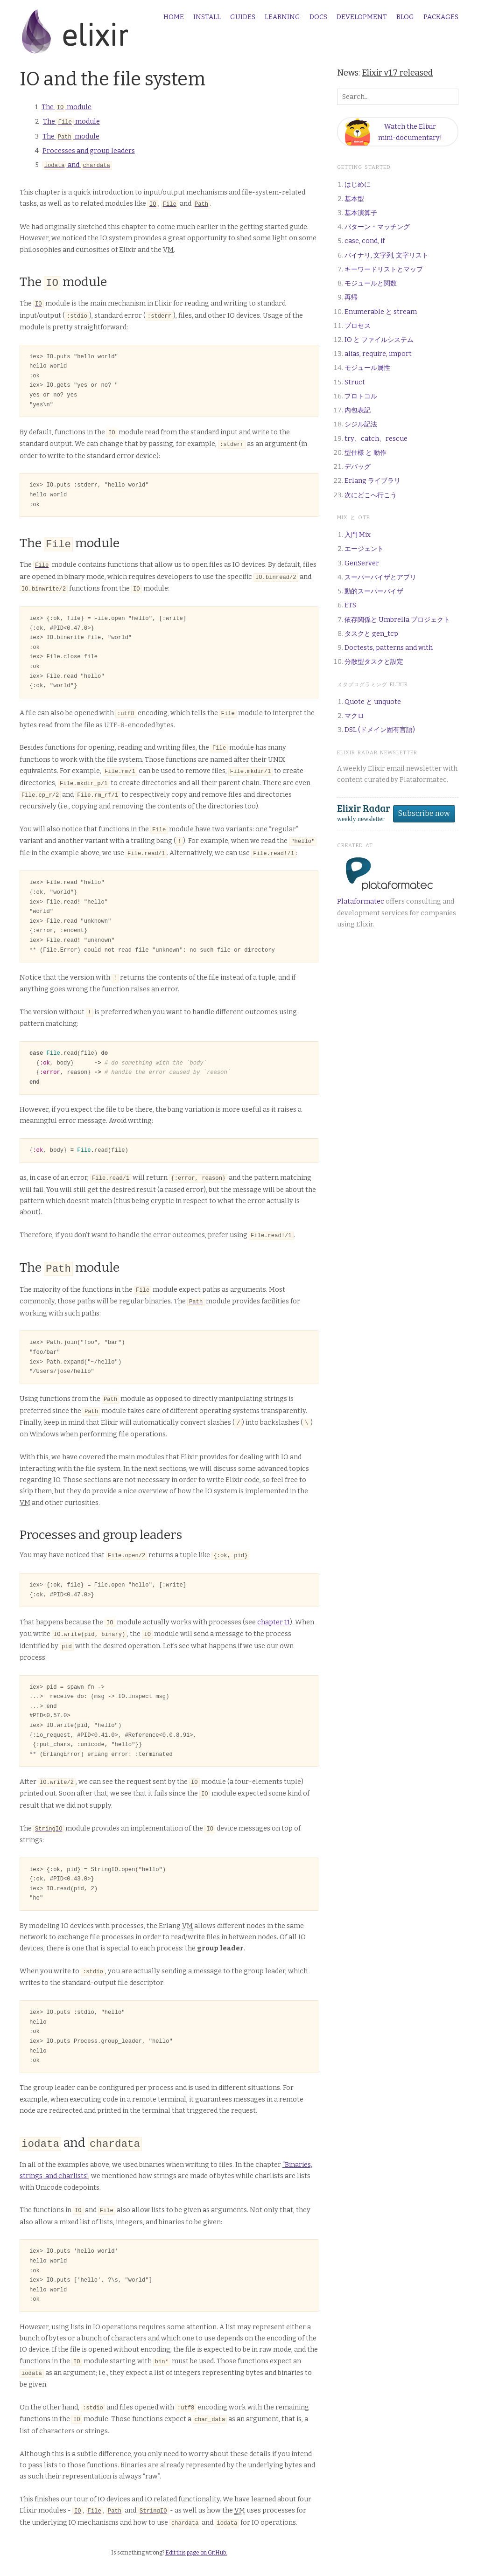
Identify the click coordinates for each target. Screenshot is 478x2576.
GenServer (361, 563)
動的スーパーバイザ (373, 591)
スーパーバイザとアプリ (380, 577)
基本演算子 (360, 213)
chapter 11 (273, 1605)
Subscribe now (424, 813)
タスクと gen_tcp (371, 634)
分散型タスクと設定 (373, 662)
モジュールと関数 (370, 283)
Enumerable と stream (380, 312)
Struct (354, 382)
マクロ (354, 716)
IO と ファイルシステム (379, 340)
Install (207, 17)
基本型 (354, 199)
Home (173, 17)
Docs (318, 17)
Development (362, 17)
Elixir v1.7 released (397, 73)
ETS (350, 605)
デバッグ (357, 467)
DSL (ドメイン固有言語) (379, 730)
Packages (440, 17)
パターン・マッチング (377, 227)
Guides (242, 17)
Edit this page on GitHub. (196, 2528)
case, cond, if (364, 241)
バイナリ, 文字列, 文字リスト (386, 255)
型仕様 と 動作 (365, 453)
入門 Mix (357, 535)
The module (67, 107)
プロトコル (360, 396)
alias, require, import (378, 354)
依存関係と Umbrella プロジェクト (397, 620)
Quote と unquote (372, 702)
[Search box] (397, 97)
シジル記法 (360, 424)
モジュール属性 (367, 368)
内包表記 (357, 410)
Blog (405, 17)
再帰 (351, 297)
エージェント (364, 549)
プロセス (357, 326)
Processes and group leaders (88, 149)
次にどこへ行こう (370, 495)
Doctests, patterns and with (388, 648)
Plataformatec (360, 901)
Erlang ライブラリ (372, 481)
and (77, 163)
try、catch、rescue (376, 439)
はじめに (357, 184)
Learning (282, 17)
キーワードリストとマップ (383, 269)
